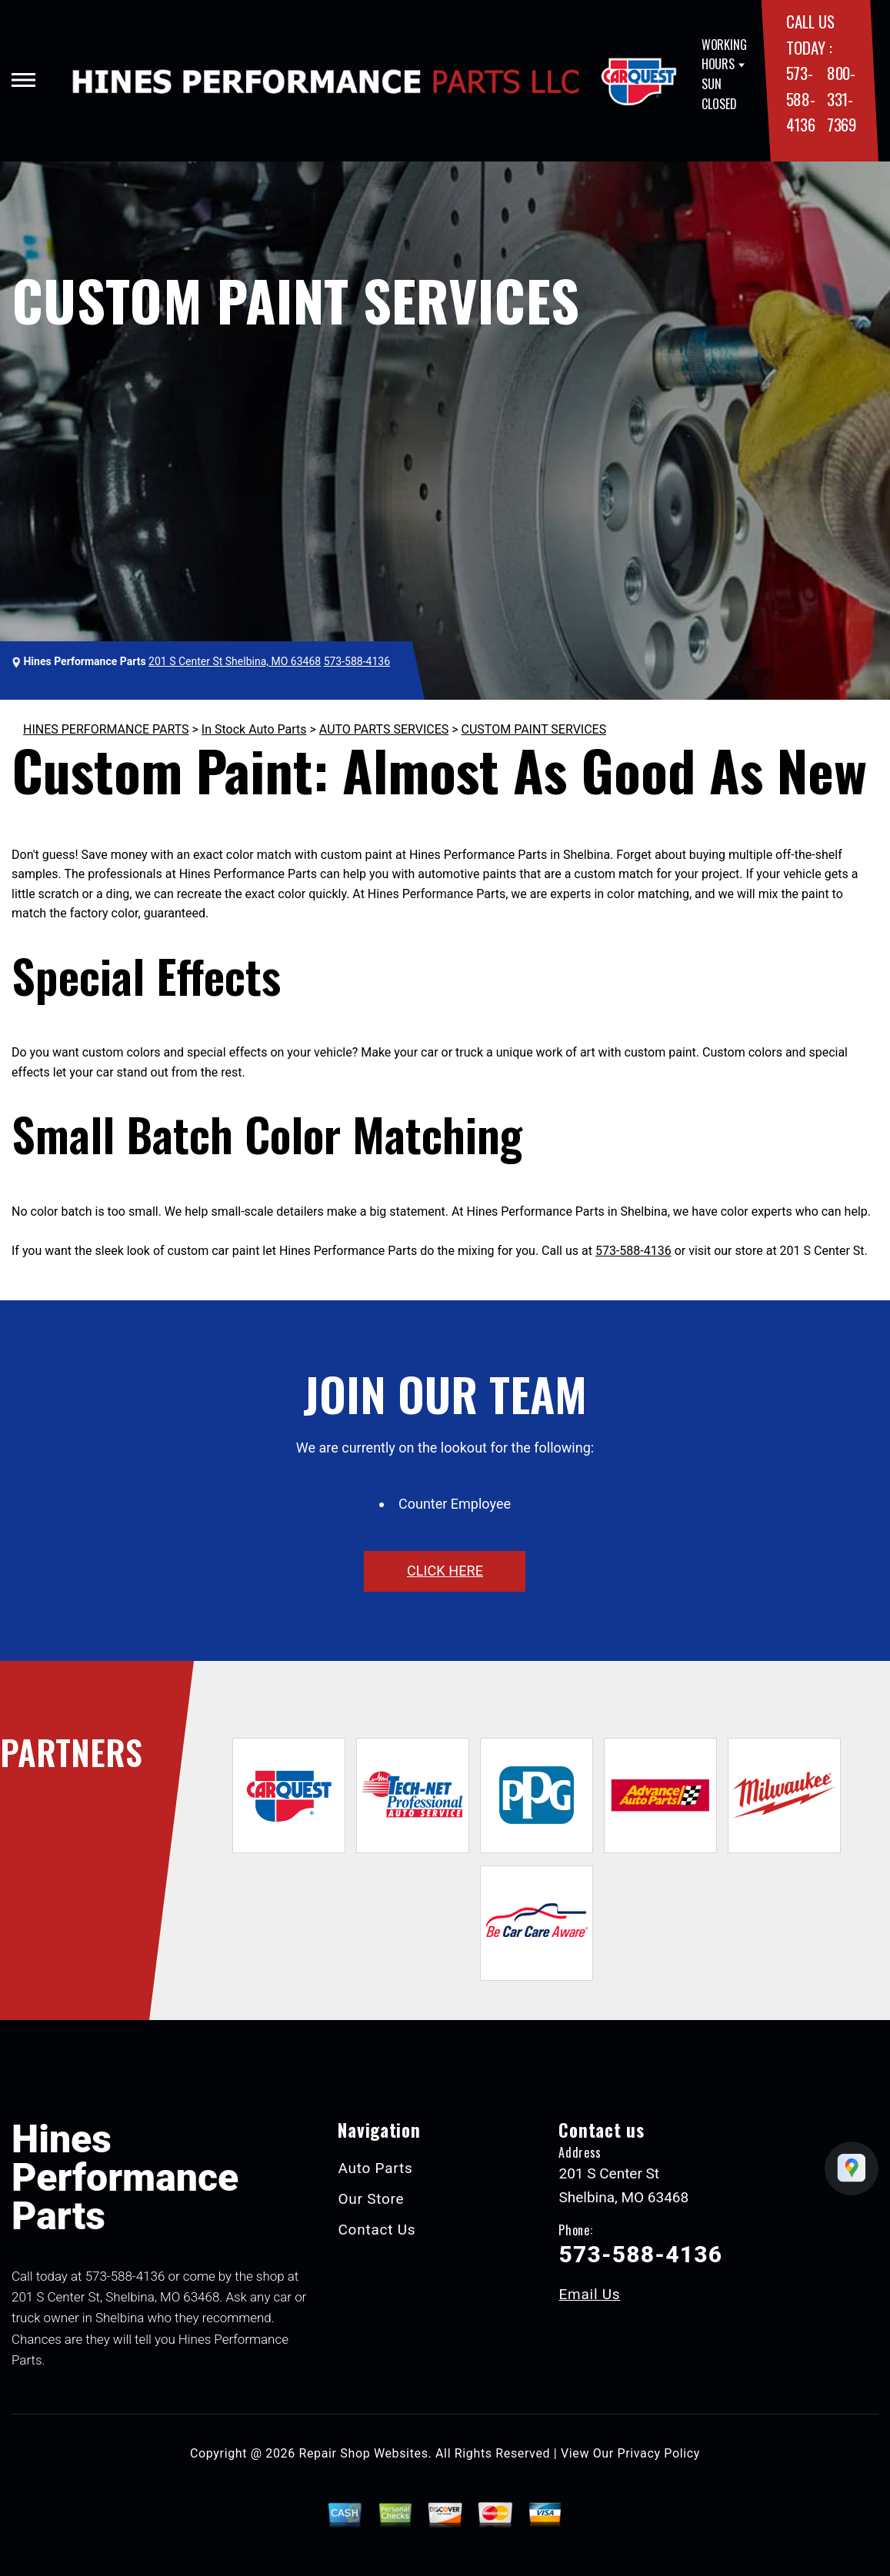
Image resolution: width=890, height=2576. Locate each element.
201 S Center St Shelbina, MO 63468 (234, 661)
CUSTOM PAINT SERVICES (534, 729)
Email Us (589, 2294)
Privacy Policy (659, 2453)
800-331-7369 (841, 98)
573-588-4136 (800, 98)
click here (445, 1571)
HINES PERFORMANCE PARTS (106, 729)
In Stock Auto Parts (254, 729)
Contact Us (376, 2229)
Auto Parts (375, 2168)
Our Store (371, 2199)
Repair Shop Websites (363, 2453)
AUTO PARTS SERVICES (383, 729)
